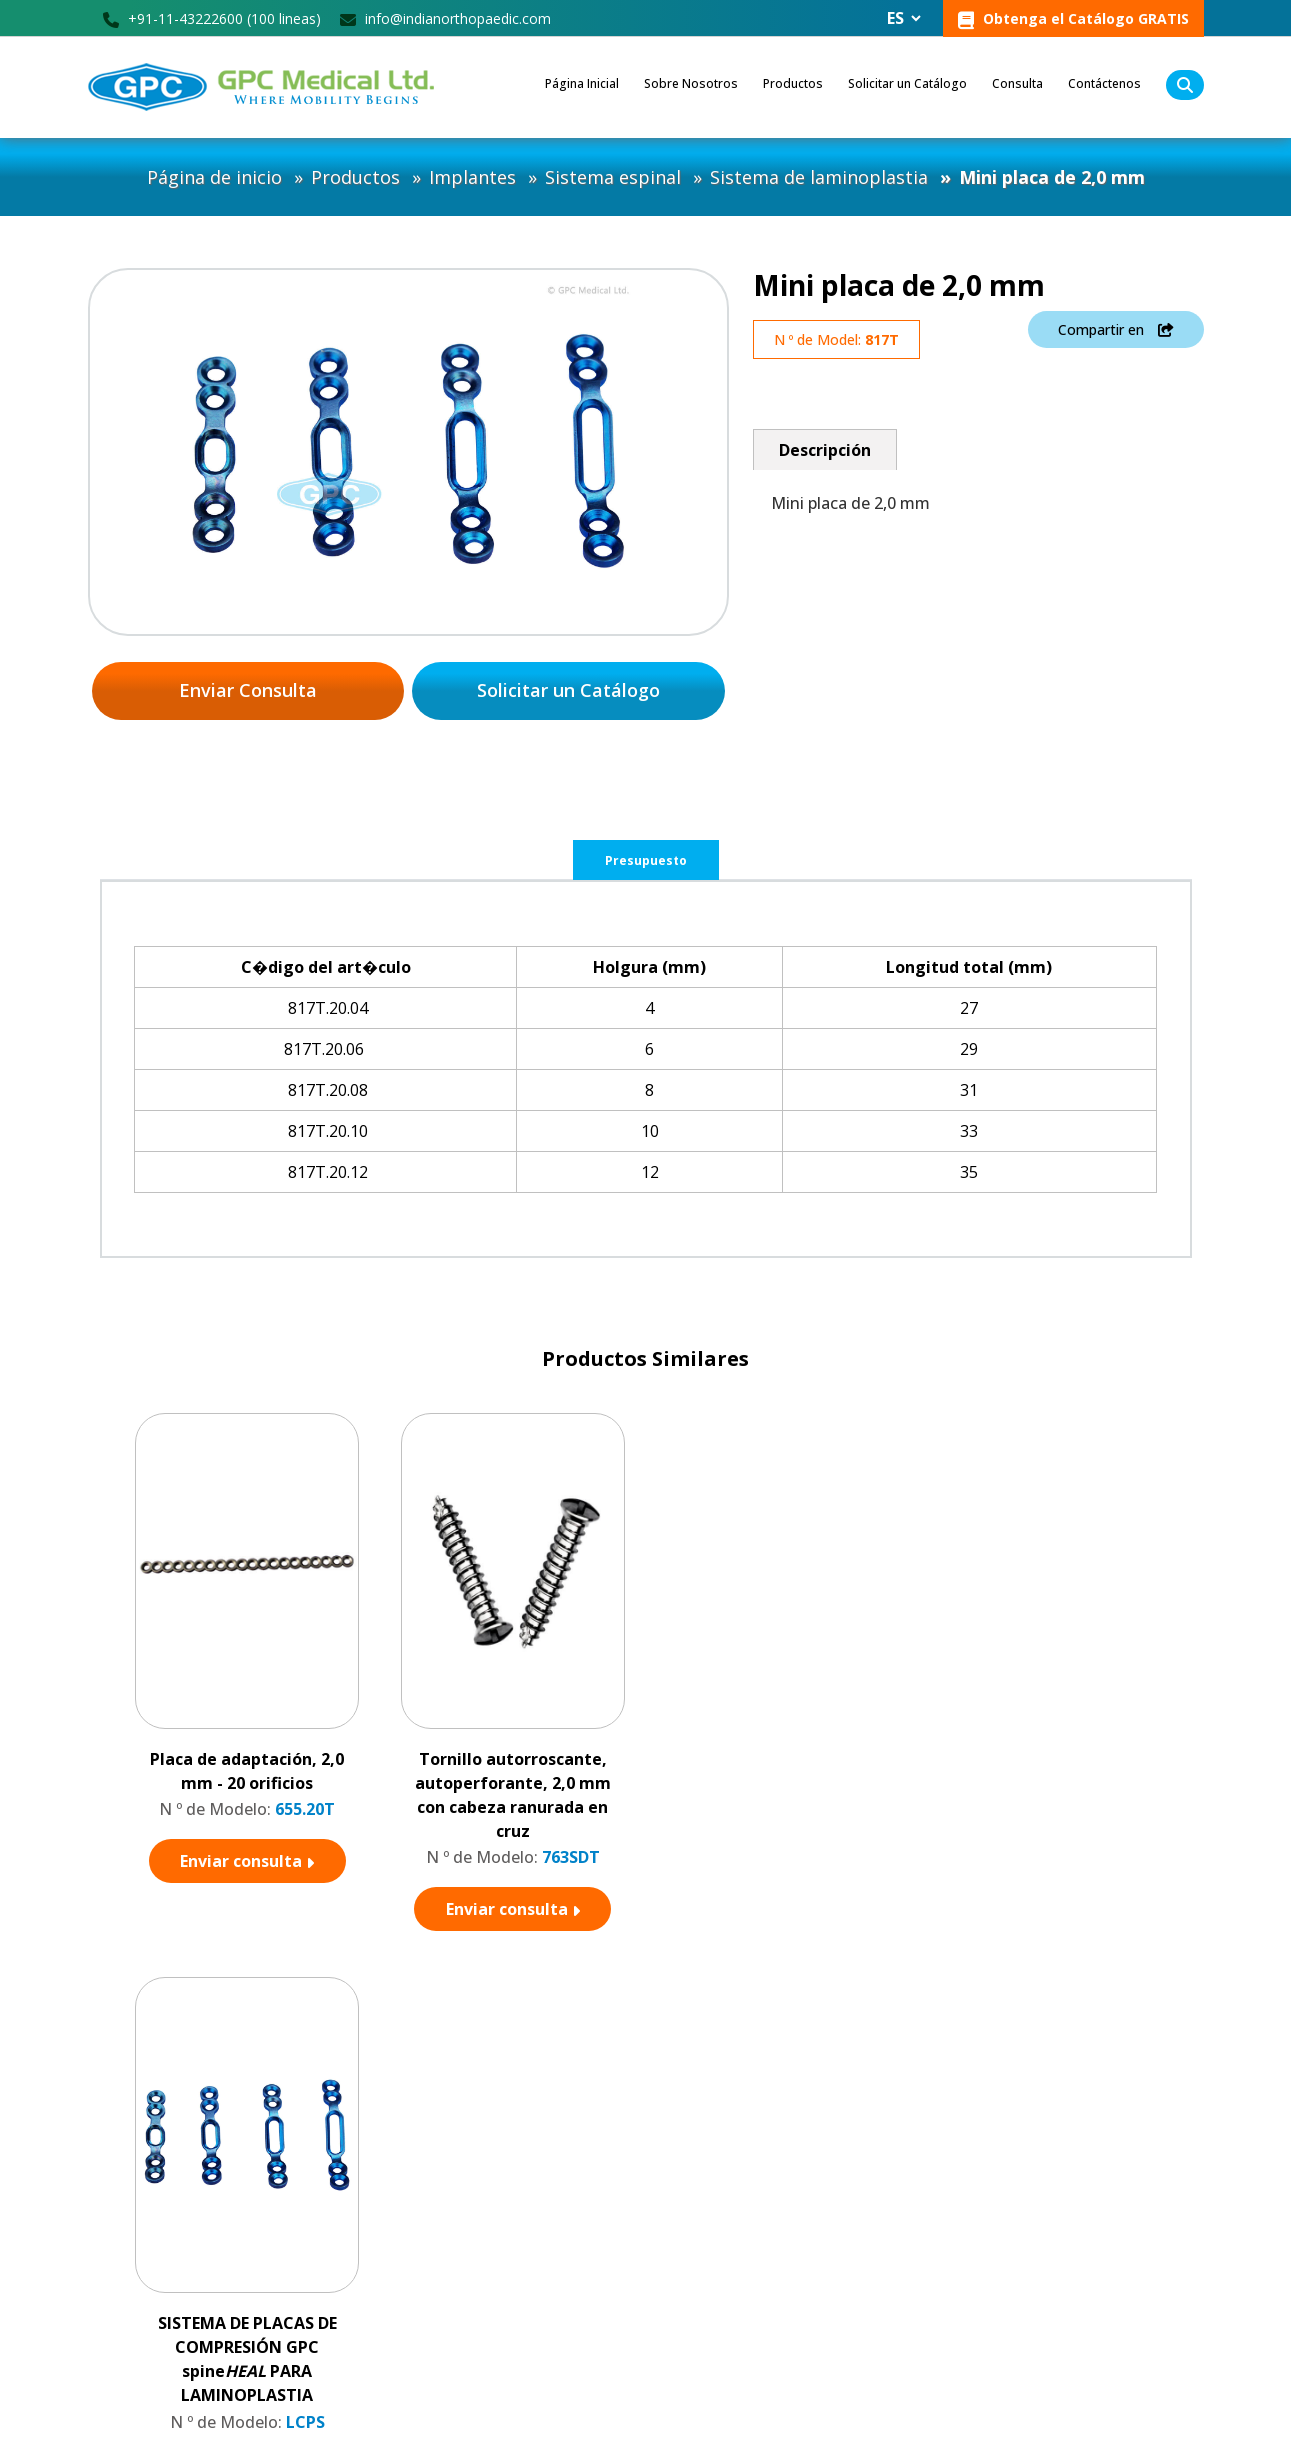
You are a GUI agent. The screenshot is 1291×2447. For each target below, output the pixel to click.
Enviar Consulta (248, 691)
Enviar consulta (247, 1862)
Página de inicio (214, 177)
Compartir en (1116, 331)
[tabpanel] (645, 1069)
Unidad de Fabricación (557, 2287)
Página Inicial (582, 83)
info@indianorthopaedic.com (445, 18)
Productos (793, 83)
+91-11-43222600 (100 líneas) (202, 2306)
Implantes (472, 177)
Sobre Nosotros (691, 83)
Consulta (1017, 83)
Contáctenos (1104, 83)
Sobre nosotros (539, 2229)
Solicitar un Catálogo (907, 83)
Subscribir (1151, 2306)
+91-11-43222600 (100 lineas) (212, 18)
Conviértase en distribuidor (572, 2200)
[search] (1185, 85)
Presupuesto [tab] (646, 861)
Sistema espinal (613, 177)
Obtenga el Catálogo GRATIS (1073, 19)
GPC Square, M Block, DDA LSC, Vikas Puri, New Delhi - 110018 (231, 2266)
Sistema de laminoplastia (819, 177)
